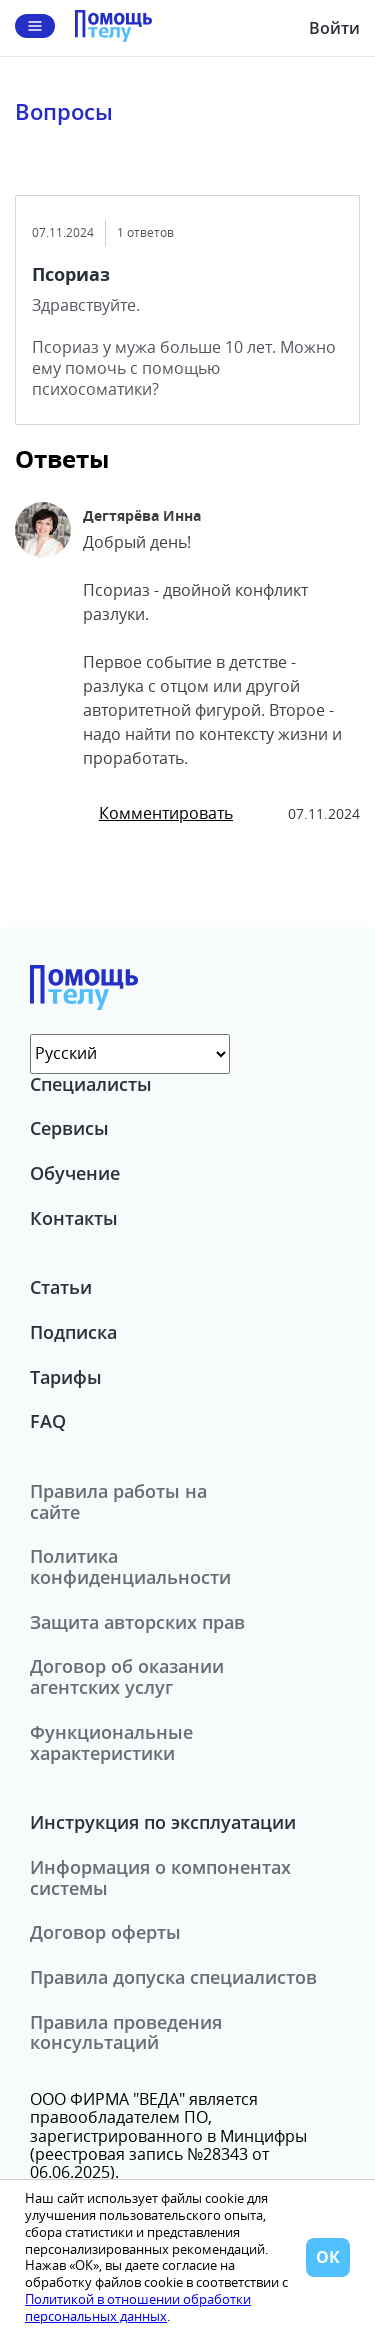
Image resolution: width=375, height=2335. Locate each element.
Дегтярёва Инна (142, 515)
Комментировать (166, 813)
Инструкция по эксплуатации (163, 1822)
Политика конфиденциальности (130, 1566)
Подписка (73, 1332)
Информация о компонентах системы (160, 1877)
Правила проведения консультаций (126, 2032)
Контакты (74, 1218)
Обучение (75, 1173)
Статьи (61, 1287)
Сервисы (69, 1128)
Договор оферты (105, 1932)
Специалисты (91, 1084)
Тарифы (66, 1377)
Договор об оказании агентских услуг (127, 1676)
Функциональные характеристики (111, 1742)
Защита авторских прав (137, 1622)
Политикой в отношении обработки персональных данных (138, 2307)
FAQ (48, 1421)
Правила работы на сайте (118, 1501)
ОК (328, 2257)
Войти (334, 28)
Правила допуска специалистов (173, 1977)
